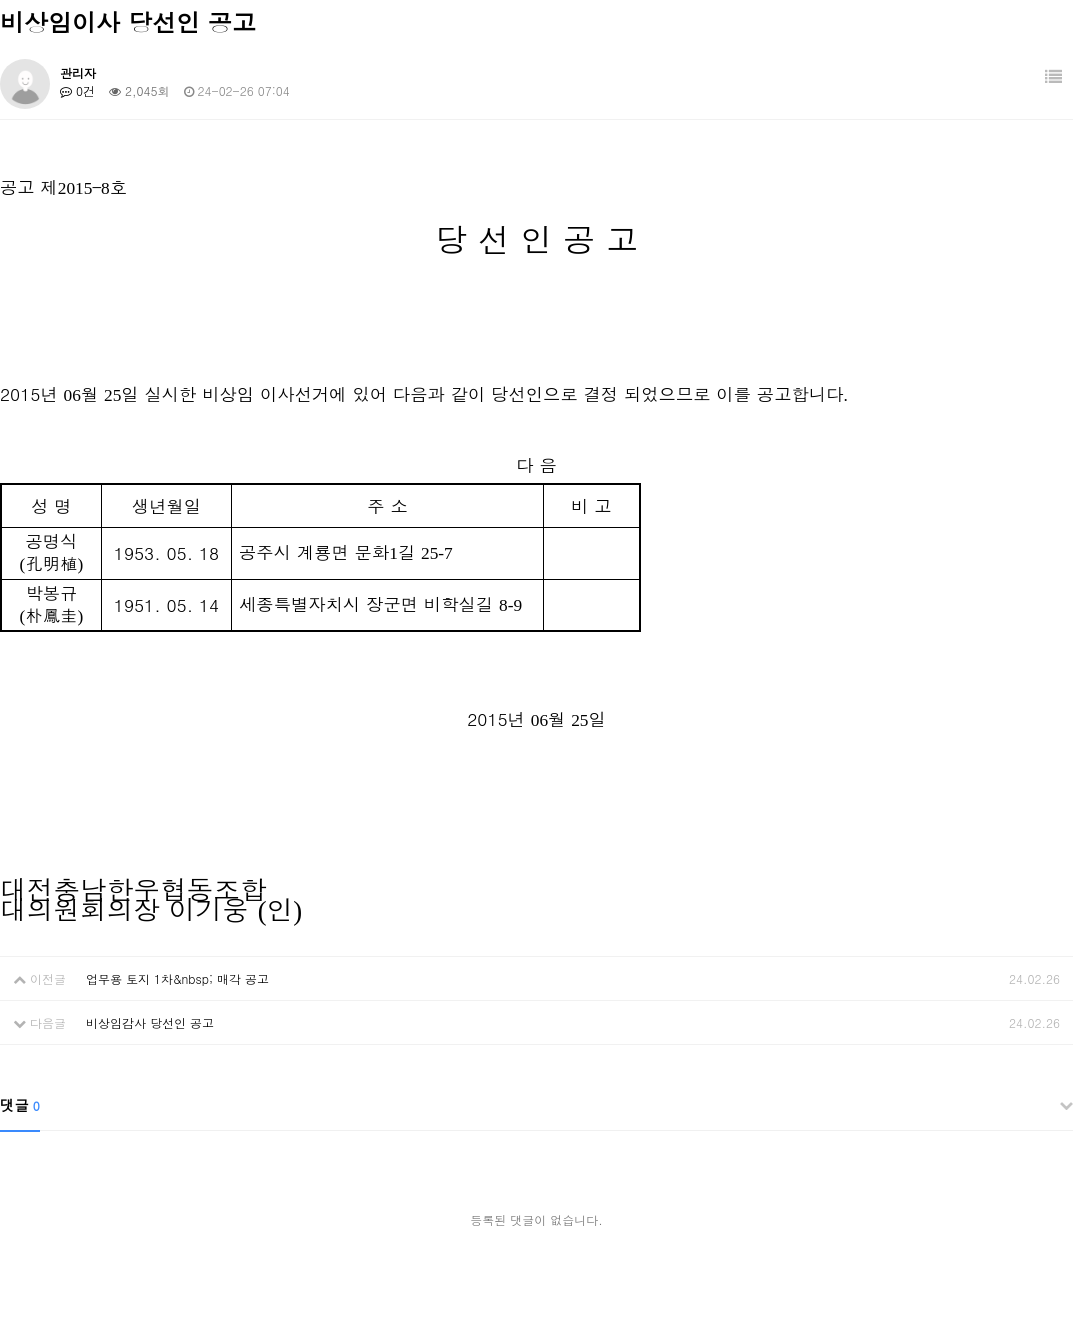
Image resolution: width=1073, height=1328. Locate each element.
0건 (77, 90)
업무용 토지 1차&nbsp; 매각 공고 (177, 978)
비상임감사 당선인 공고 (150, 1022)
